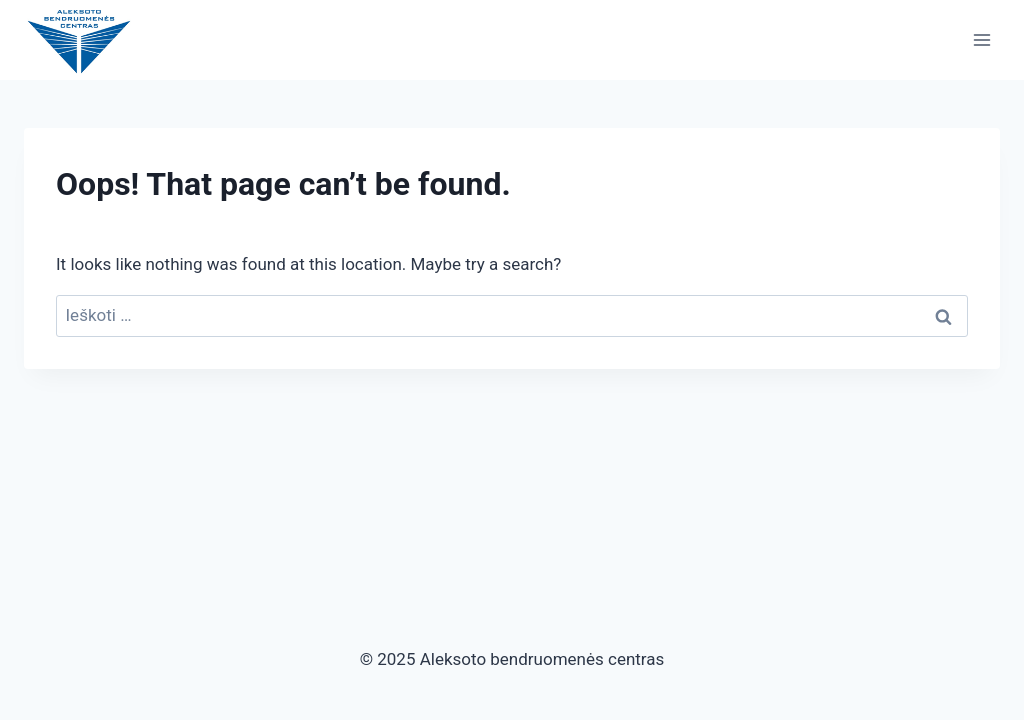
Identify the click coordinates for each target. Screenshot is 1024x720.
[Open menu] (981, 39)
